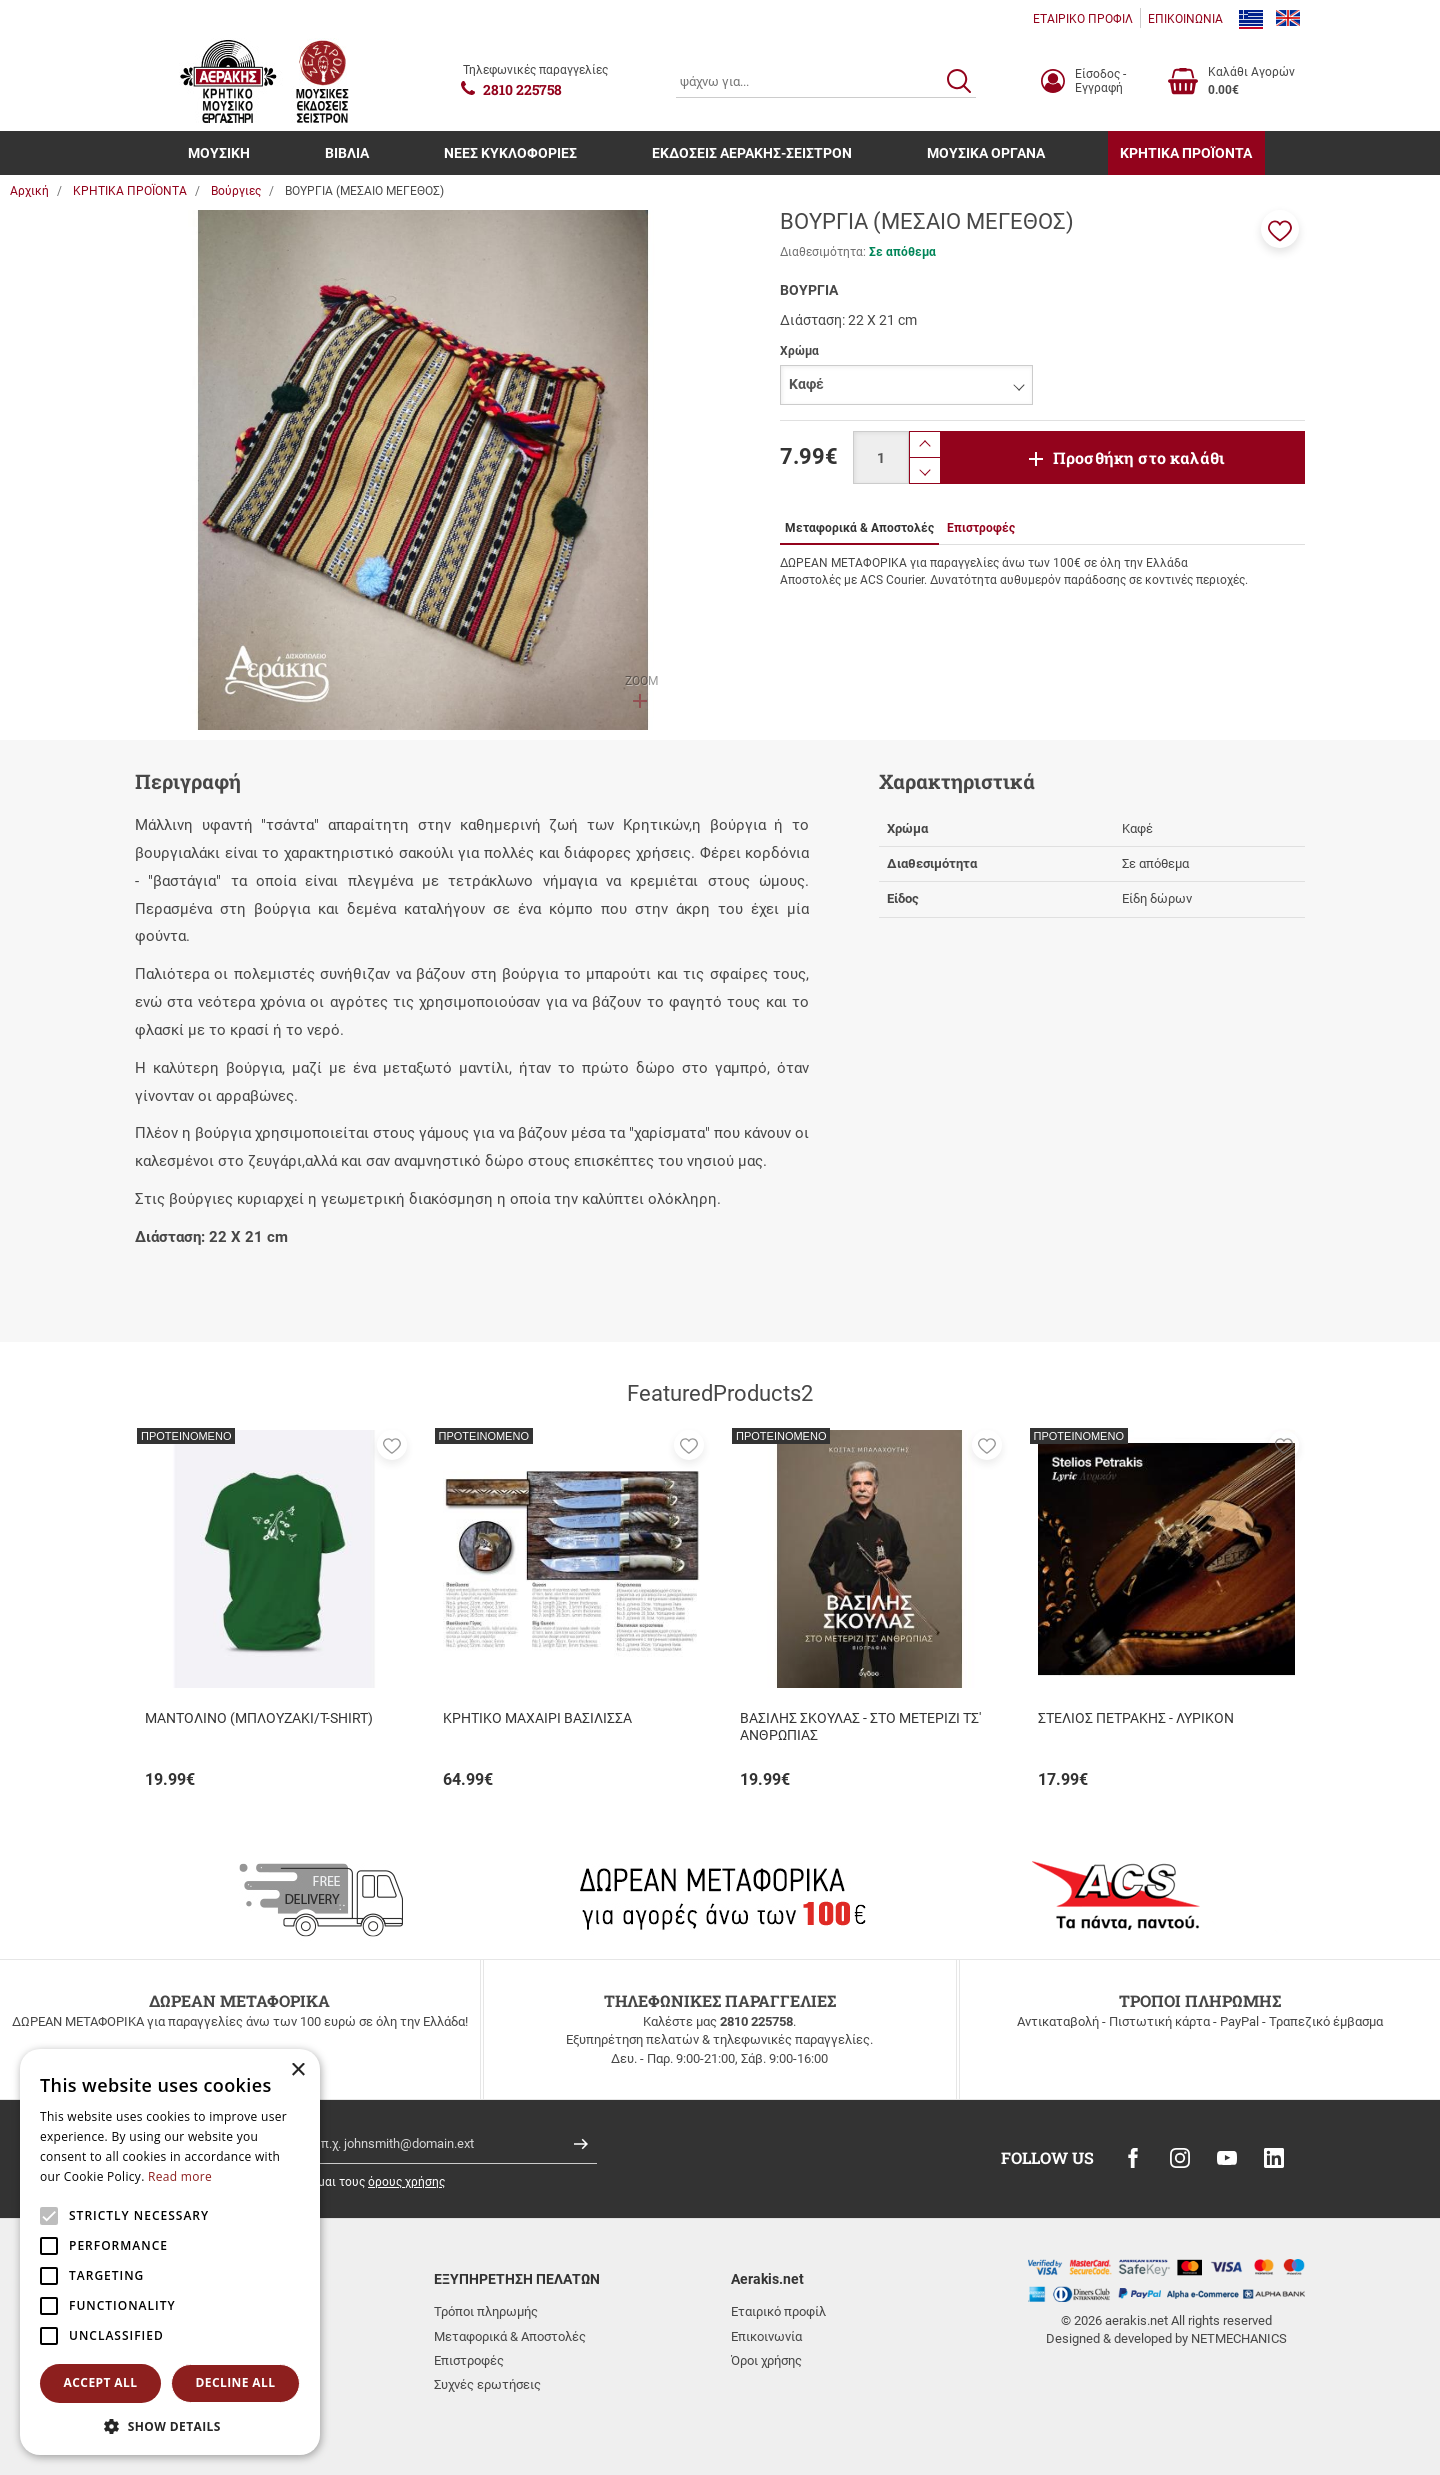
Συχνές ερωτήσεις (487, 2384)
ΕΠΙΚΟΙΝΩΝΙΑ (1185, 19)
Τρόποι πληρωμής (486, 2311)
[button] (1280, 229)
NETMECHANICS (1239, 2338)
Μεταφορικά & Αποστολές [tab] (859, 528)
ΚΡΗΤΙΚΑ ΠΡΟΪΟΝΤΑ (1186, 153)
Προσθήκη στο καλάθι (1139, 457)
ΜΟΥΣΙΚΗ (219, 153)
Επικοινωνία (766, 2336)
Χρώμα (799, 351)
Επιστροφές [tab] (981, 528)
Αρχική (29, 191)
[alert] (170, 2252)
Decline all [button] (236, 2382)
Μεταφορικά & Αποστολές (510, 2336)
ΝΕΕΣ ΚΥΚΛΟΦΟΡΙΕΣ (510, 153)
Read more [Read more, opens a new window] (180, 2176)
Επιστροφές (469, 2360)
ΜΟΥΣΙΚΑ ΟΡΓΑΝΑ (986, 153)
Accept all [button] (101, 2382)
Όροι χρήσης (766, 2360)
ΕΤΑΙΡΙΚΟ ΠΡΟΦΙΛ (1083, 19)
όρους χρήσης (406, 2182)
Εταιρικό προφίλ (778, 2311)
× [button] (297, 2070)
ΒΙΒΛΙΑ (347, 153)
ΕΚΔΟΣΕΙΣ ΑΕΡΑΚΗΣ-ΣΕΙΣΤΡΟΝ (752, 153)
